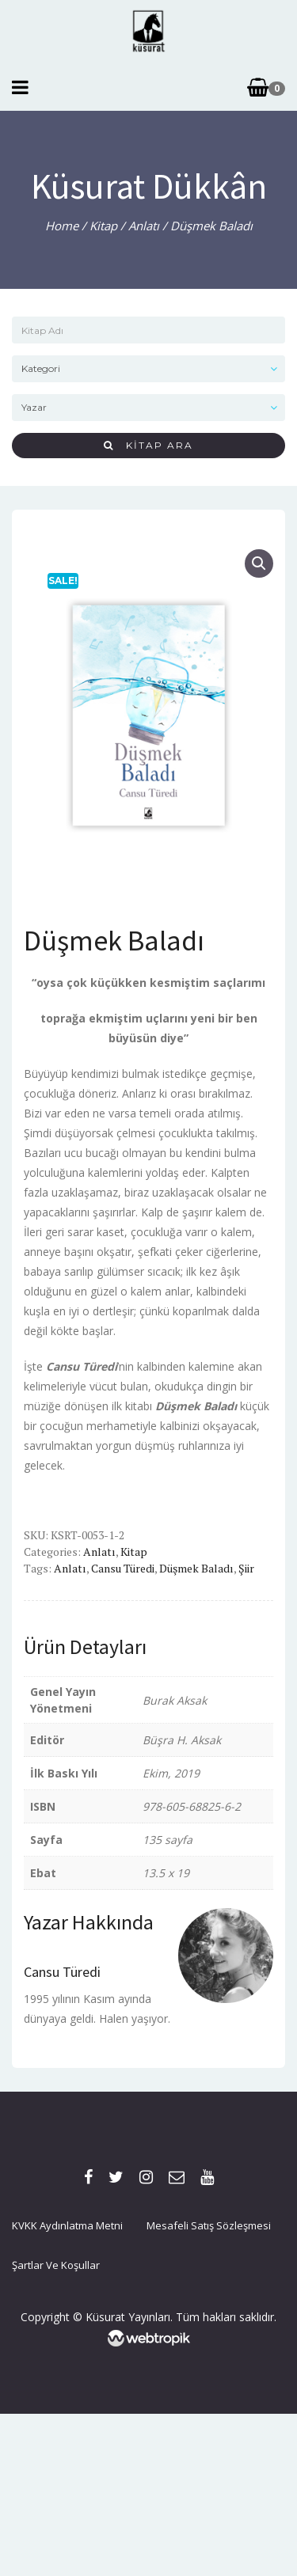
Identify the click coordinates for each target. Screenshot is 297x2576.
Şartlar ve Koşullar (56, 2265)
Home (61, 225)
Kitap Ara (148, 445)
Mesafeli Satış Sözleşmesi (209, 2225)
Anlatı (143, 225)
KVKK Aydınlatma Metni (67, 2225)
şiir (246, 1568)
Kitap (103, 225)
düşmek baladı (196, 1568)
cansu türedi (122, 1568)
